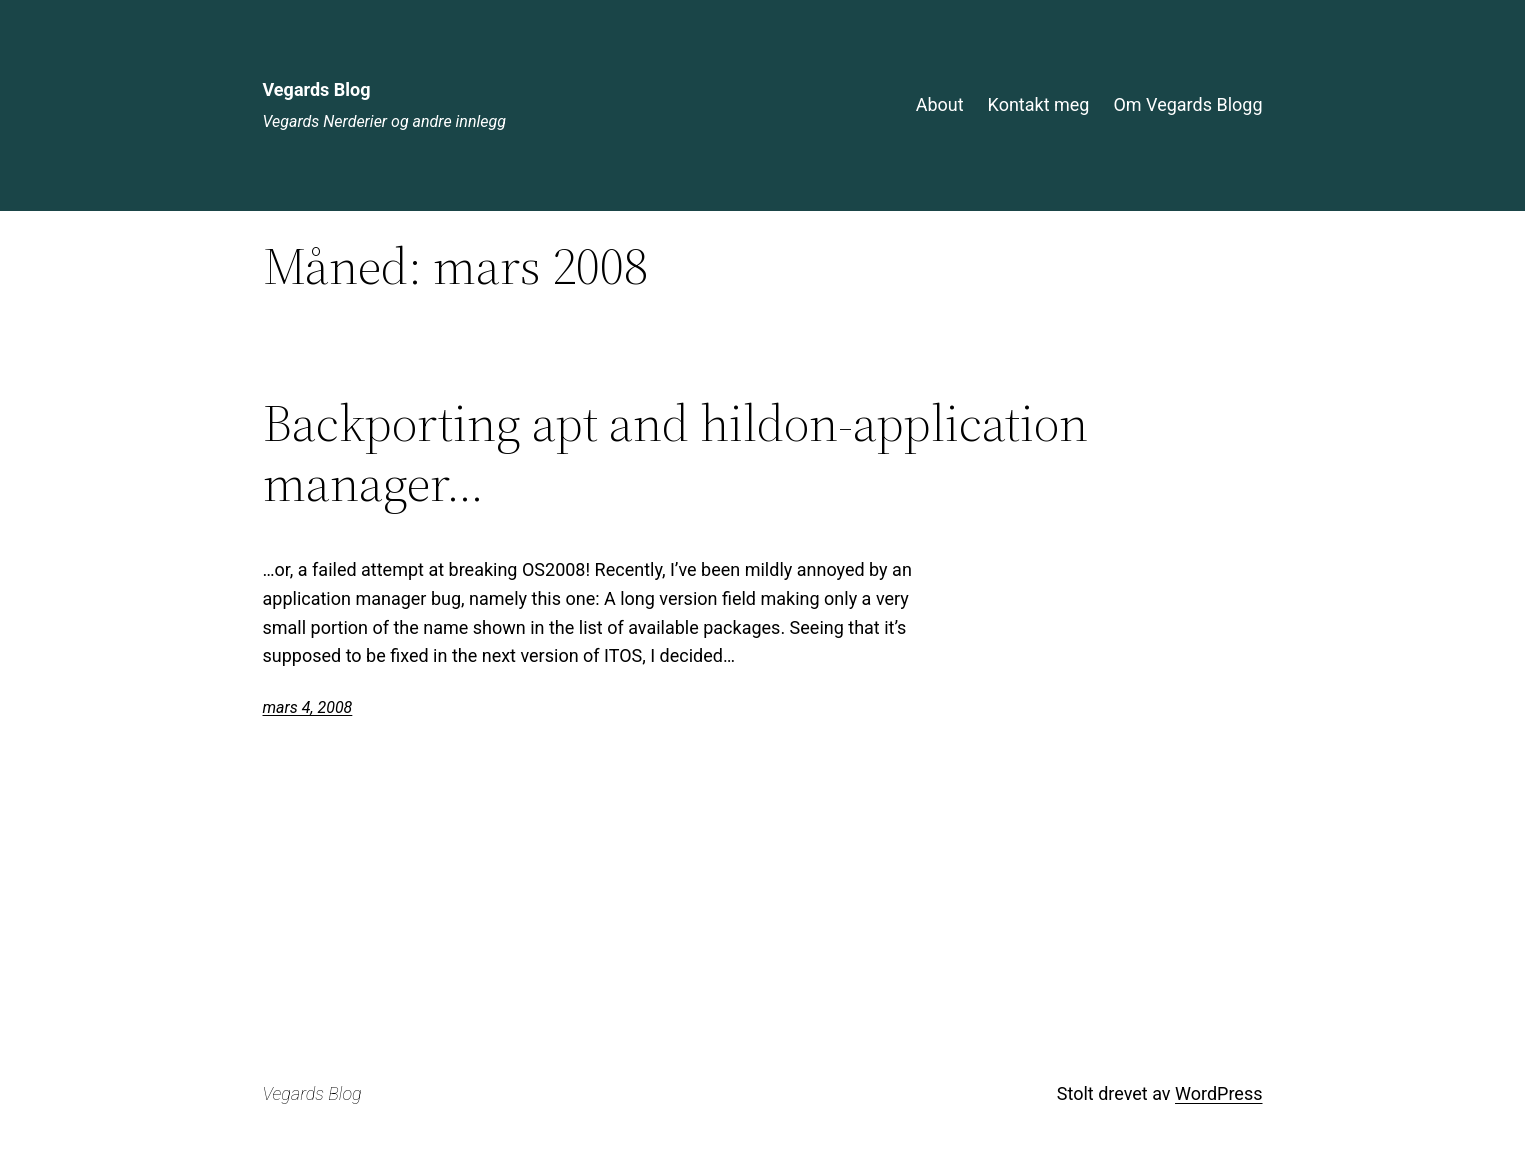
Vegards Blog (317, 89)
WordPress (1218, 1093)
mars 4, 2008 (308, 707)
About (940, 104)
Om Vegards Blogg (1187, 104)
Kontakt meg (1039, 104)
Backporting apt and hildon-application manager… (675, 453)
